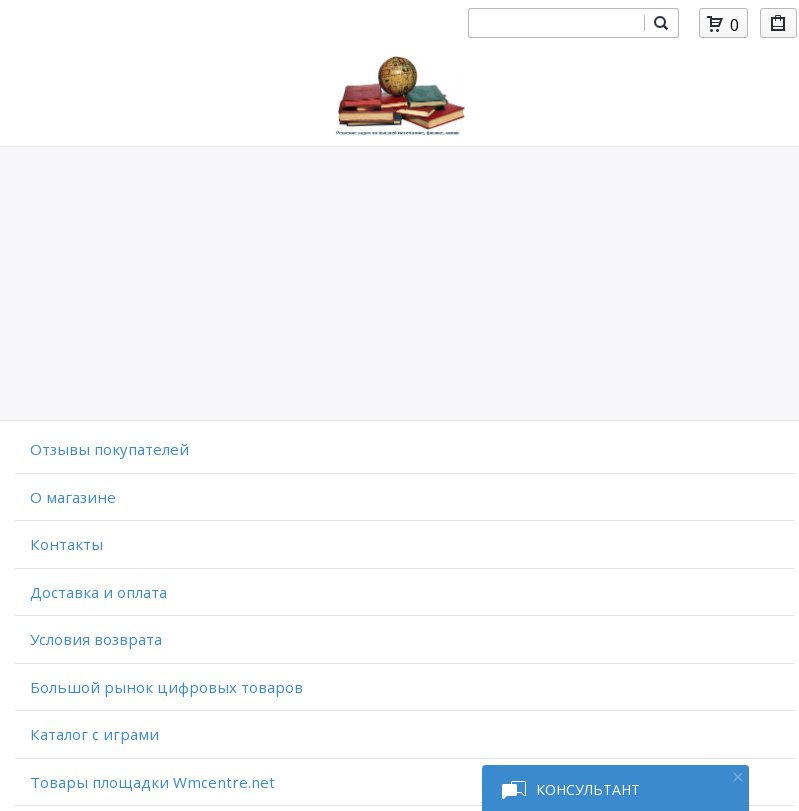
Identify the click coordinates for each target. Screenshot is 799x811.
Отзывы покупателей (109, 449)
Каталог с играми (94, 734)
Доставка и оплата (98, 592)
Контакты (66, 544)
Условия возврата (96, 639)
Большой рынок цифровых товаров (166, 687)
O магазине (73, 497)
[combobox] (556, 23)
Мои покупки (778, 26)
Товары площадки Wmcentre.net (152, 782)
